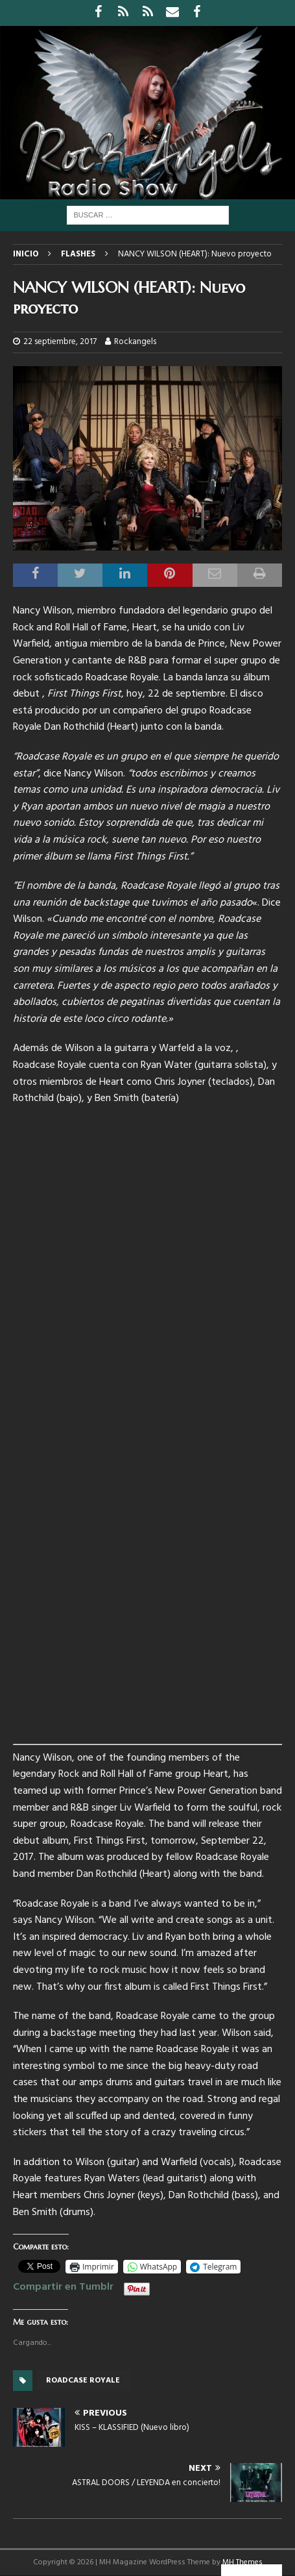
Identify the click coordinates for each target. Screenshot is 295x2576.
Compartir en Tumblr (63, 2285)
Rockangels (135, 342)
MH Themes (242, 2562)
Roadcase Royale (83, 2380)
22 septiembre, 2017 (60, 342)
